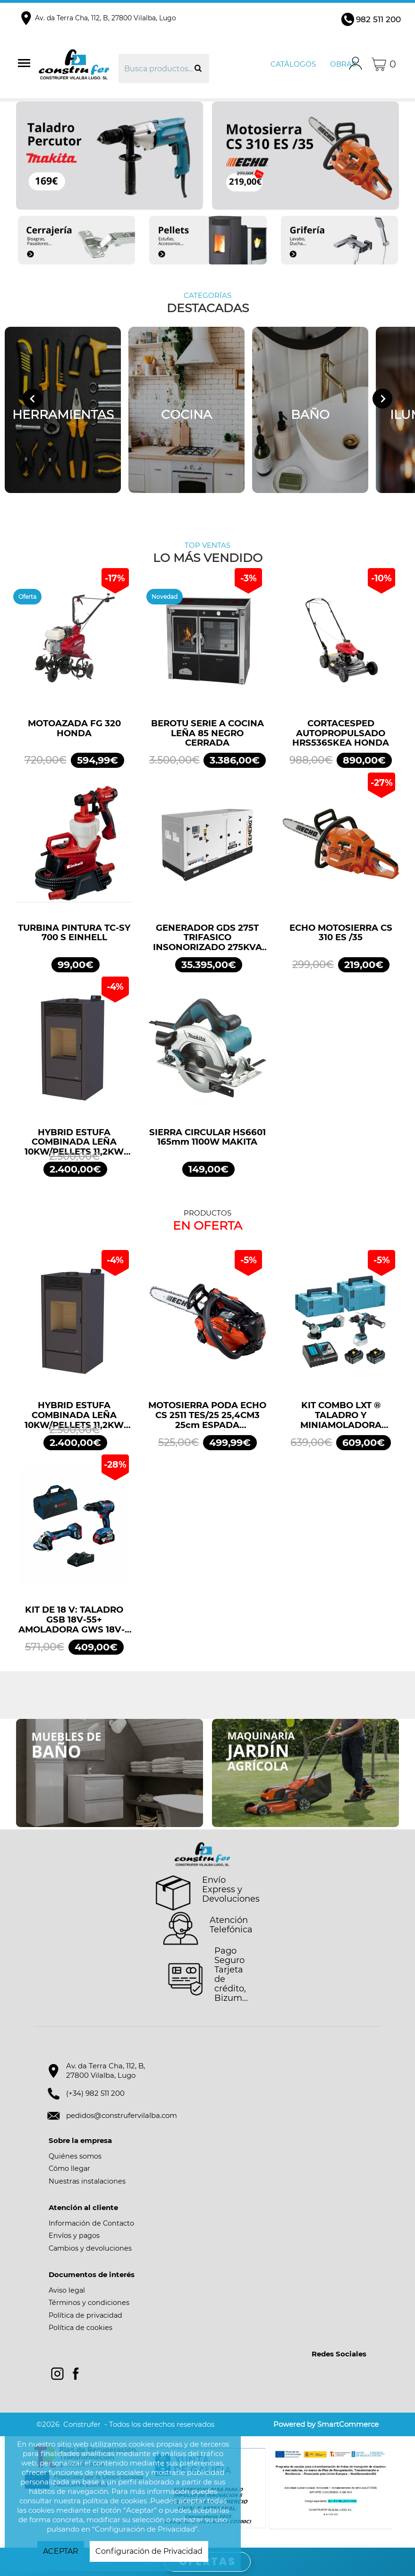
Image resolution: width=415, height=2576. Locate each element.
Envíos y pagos (74, 2235)
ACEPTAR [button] (60, 2551)
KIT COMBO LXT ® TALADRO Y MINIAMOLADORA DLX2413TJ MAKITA (341, 1415)
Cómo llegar (69, 2168)
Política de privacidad (85, 2315)
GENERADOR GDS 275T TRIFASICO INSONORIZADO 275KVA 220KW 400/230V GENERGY (207, 937)
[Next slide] (382, 398)
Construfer (77, 64)
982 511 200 (378, 19)
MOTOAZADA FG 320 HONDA (74, 729)
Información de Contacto (91, 2223)
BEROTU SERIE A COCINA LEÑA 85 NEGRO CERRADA (207, 733)
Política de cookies (80, 2327)
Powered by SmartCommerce (326, 2424)
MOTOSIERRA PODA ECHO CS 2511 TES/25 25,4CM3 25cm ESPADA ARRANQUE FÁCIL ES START (207, 1415)
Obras (343, 64)
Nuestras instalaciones (87, 2181)
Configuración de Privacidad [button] (149, 2551)
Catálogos (293, 64)
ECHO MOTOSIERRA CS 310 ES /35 (340, 933)
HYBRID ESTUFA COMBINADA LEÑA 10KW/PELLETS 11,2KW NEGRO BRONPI (74, 1142)
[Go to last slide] (32, 398)
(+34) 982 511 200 (95, 2093)
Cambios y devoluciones (90, 2248)
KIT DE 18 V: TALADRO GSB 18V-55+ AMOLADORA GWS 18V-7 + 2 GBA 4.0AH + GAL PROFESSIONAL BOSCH (74, 1619)
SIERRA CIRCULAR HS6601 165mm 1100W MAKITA (207, 1138)
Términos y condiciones (89, 2302)
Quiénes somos (75, 2156)
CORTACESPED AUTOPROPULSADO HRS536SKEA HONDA (340, 733)
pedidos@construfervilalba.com (121, 2115)
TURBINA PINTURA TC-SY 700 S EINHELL (74, 933)
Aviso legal (67, 2290)
